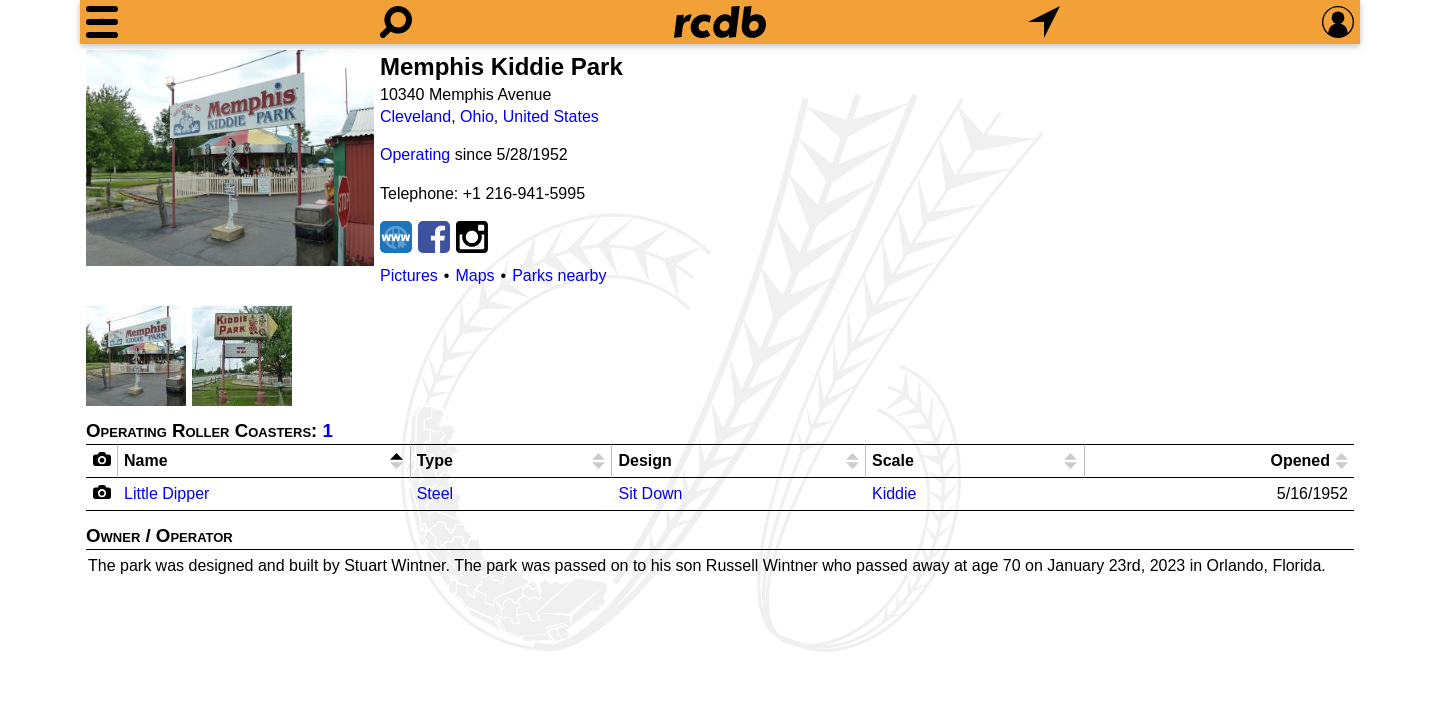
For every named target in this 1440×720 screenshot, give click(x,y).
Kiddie (894, 493)
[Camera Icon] (102, 492)
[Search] (396, 22)
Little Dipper (166, 493)
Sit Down (650, 493)
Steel (435, 493)
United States (551, 116)
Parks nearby (559, 275)
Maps (474, 275)
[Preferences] (1338, 22)
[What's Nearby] (1044, 22)
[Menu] (102, 22)
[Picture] (230, 158)
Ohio (477, 116)
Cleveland (415, 116)
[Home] (720, 22)
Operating (415, 154)
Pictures (409, 275)
